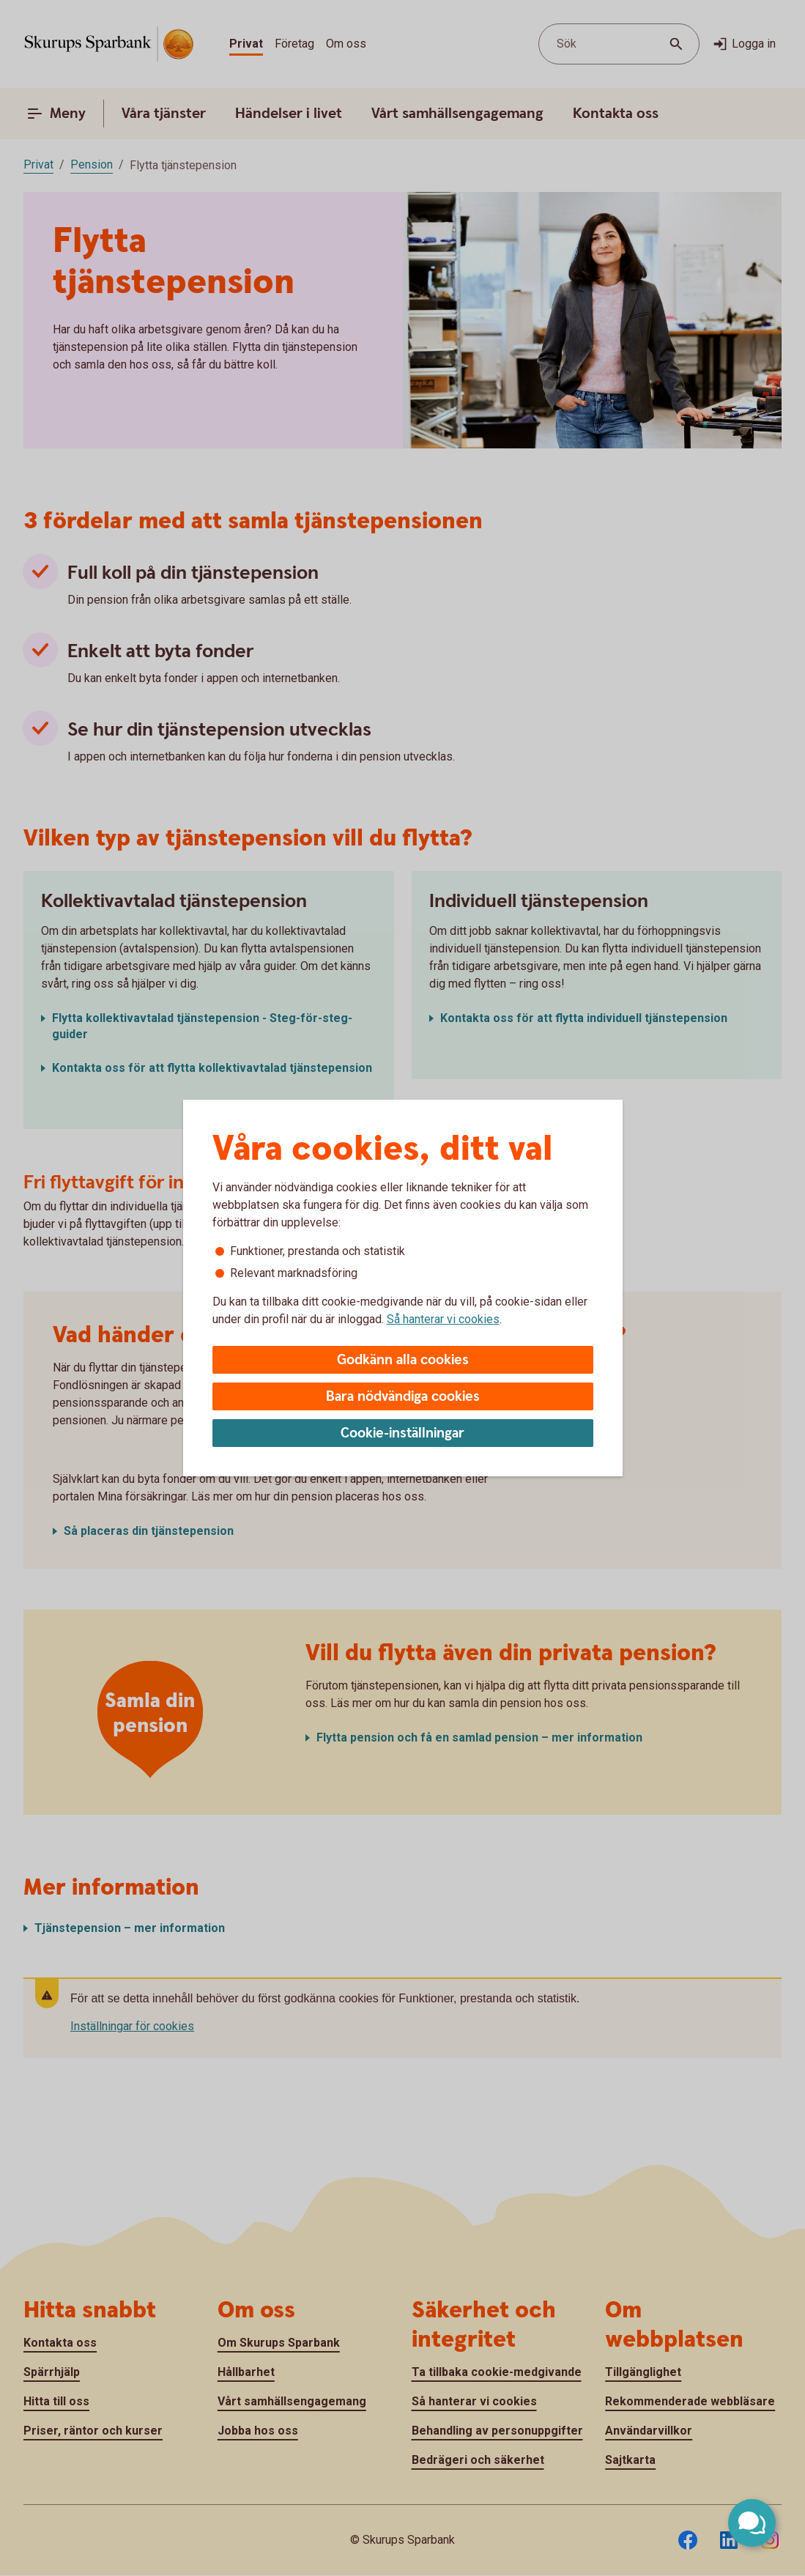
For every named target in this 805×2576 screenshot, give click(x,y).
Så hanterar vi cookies (443, 1319)
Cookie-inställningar (402, 1433)
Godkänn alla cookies (403, 1360)
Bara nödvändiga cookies (403, 1397)
